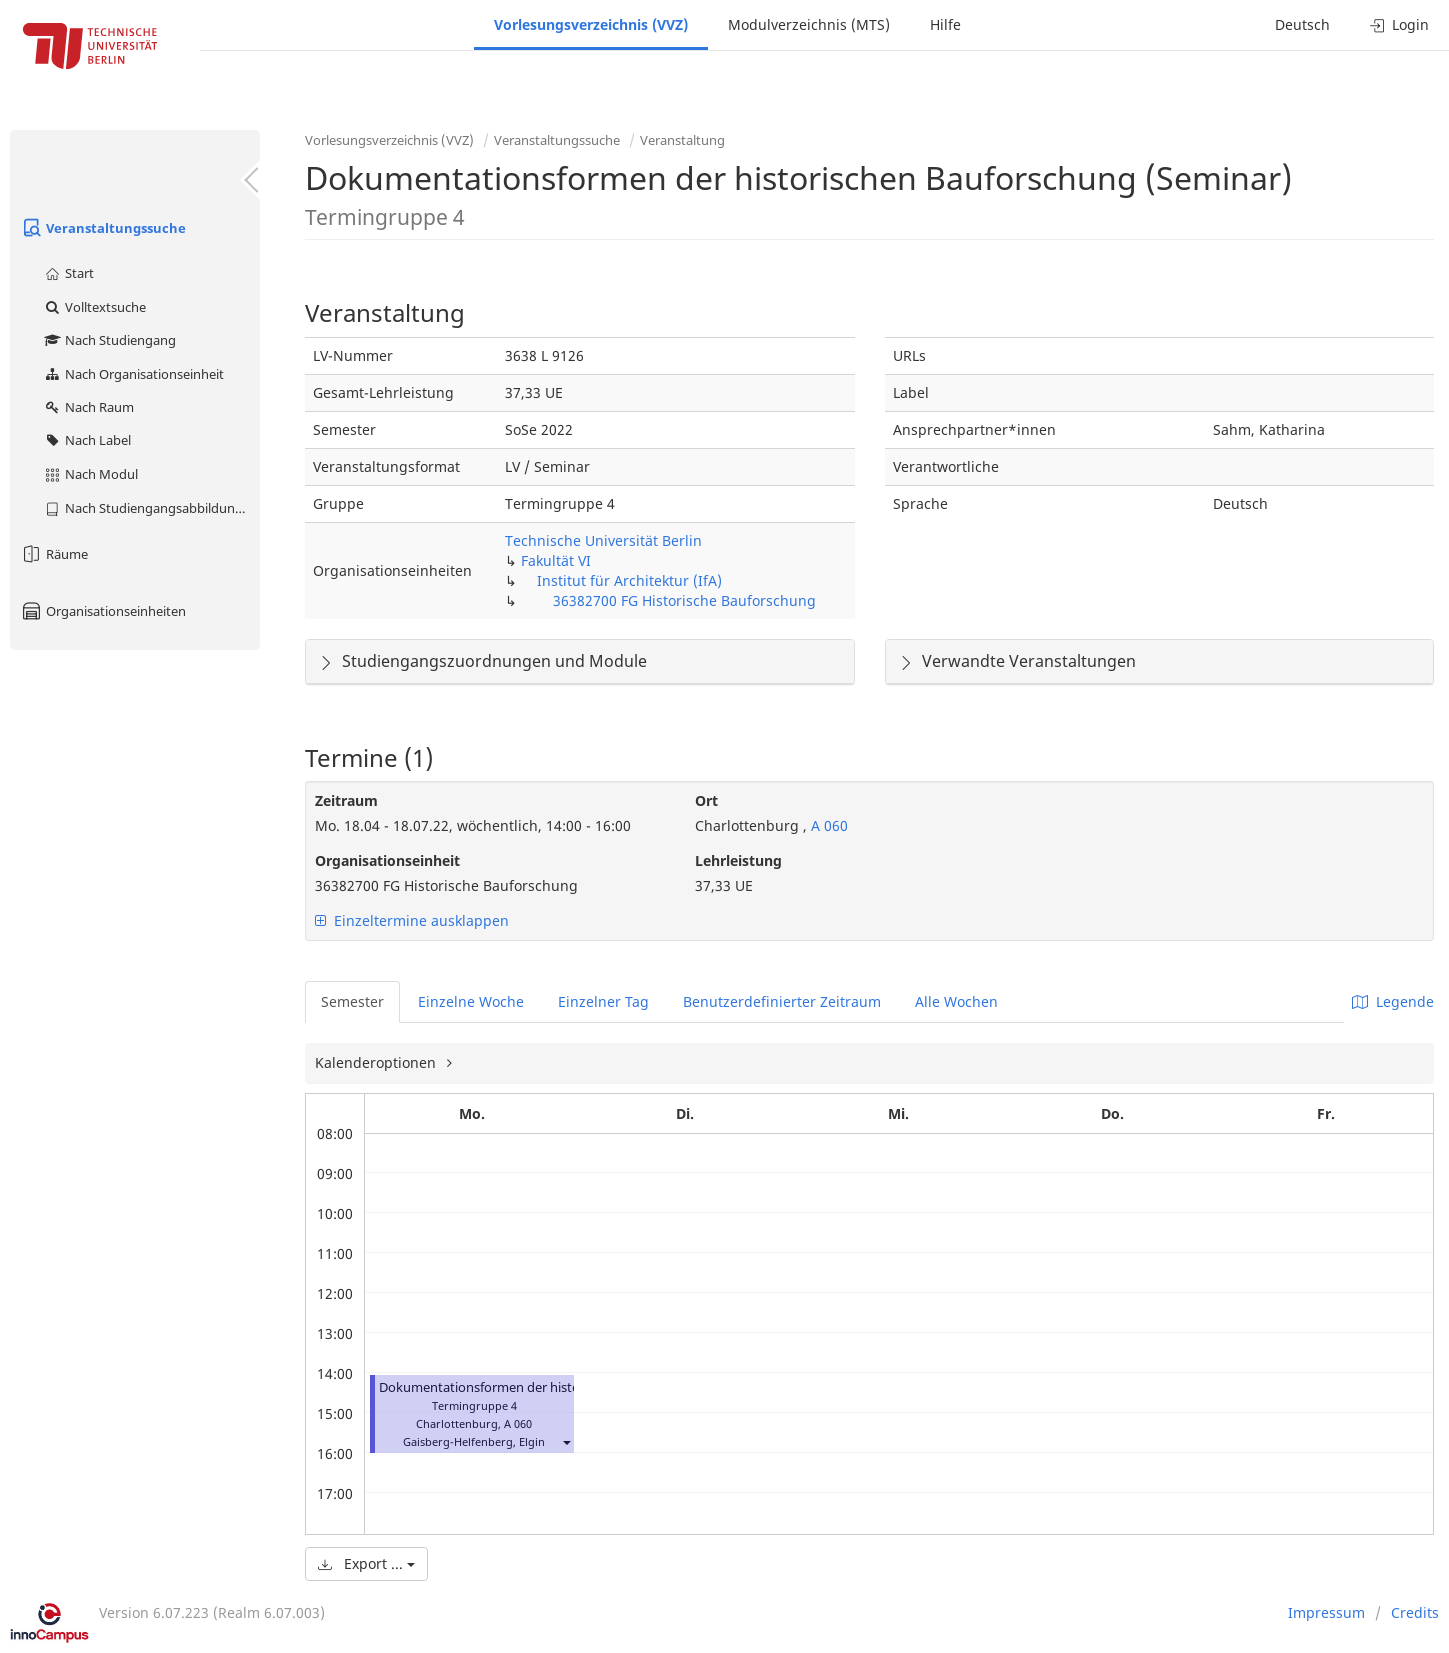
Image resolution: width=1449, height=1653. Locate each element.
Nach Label (87, 440)
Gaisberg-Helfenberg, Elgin (474, 1441)
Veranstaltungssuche (103, 228)
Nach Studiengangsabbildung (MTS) (151, 508)
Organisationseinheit (387, 860)
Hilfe (945, 24)
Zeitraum (346, 800)
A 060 (827, 825)
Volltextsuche (94, 307)
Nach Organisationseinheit (133, 374)
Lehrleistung (738, 860)
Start (68, 273)
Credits (1415, 1612)
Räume (54, 554)
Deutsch (1302, 24)
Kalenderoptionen (377, 1062)
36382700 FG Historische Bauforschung (684, 600)
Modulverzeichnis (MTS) (809, 24)
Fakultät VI (556, 560)
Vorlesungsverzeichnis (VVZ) (591, 24)
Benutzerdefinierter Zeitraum (782, 1001)
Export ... (366, 1563)
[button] (566, 1441)
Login (1399, 24)
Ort (706, 800)
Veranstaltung (682, 140)
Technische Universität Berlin (603, 540)
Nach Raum (88, 407)
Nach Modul (90, 474)
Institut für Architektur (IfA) (629, 580)
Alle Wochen (956, 1001)
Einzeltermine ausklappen (412, 920)
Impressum (1326, 1612)
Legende (1393, 1001)
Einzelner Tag (603, 1001)
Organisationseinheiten (103, 611)
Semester (352, 1001)
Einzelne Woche (471, 1001)
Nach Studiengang (109, 340)
